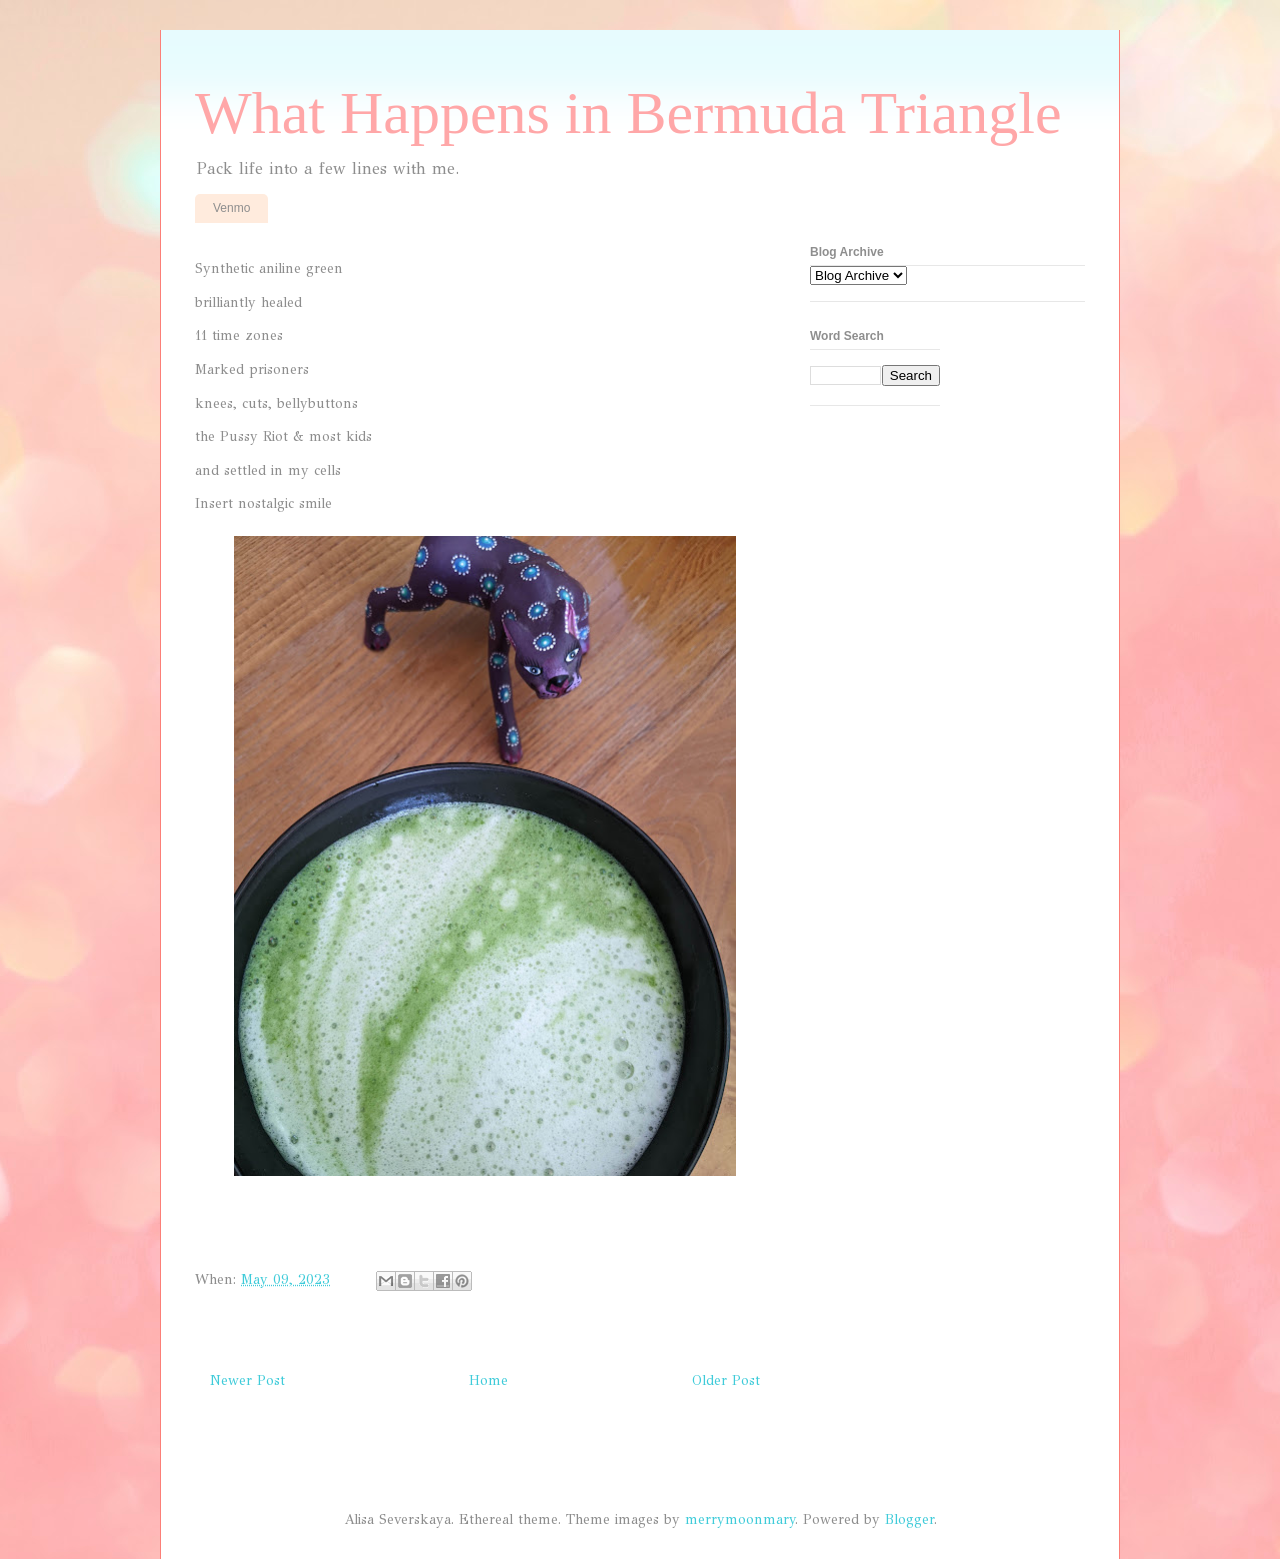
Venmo (231, 208)
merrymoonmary (740, 1519)
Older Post (726, 1380)
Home (488, 1380)
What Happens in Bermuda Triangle (628, 113)
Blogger (909, 1519)
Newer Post (247, 1380)
